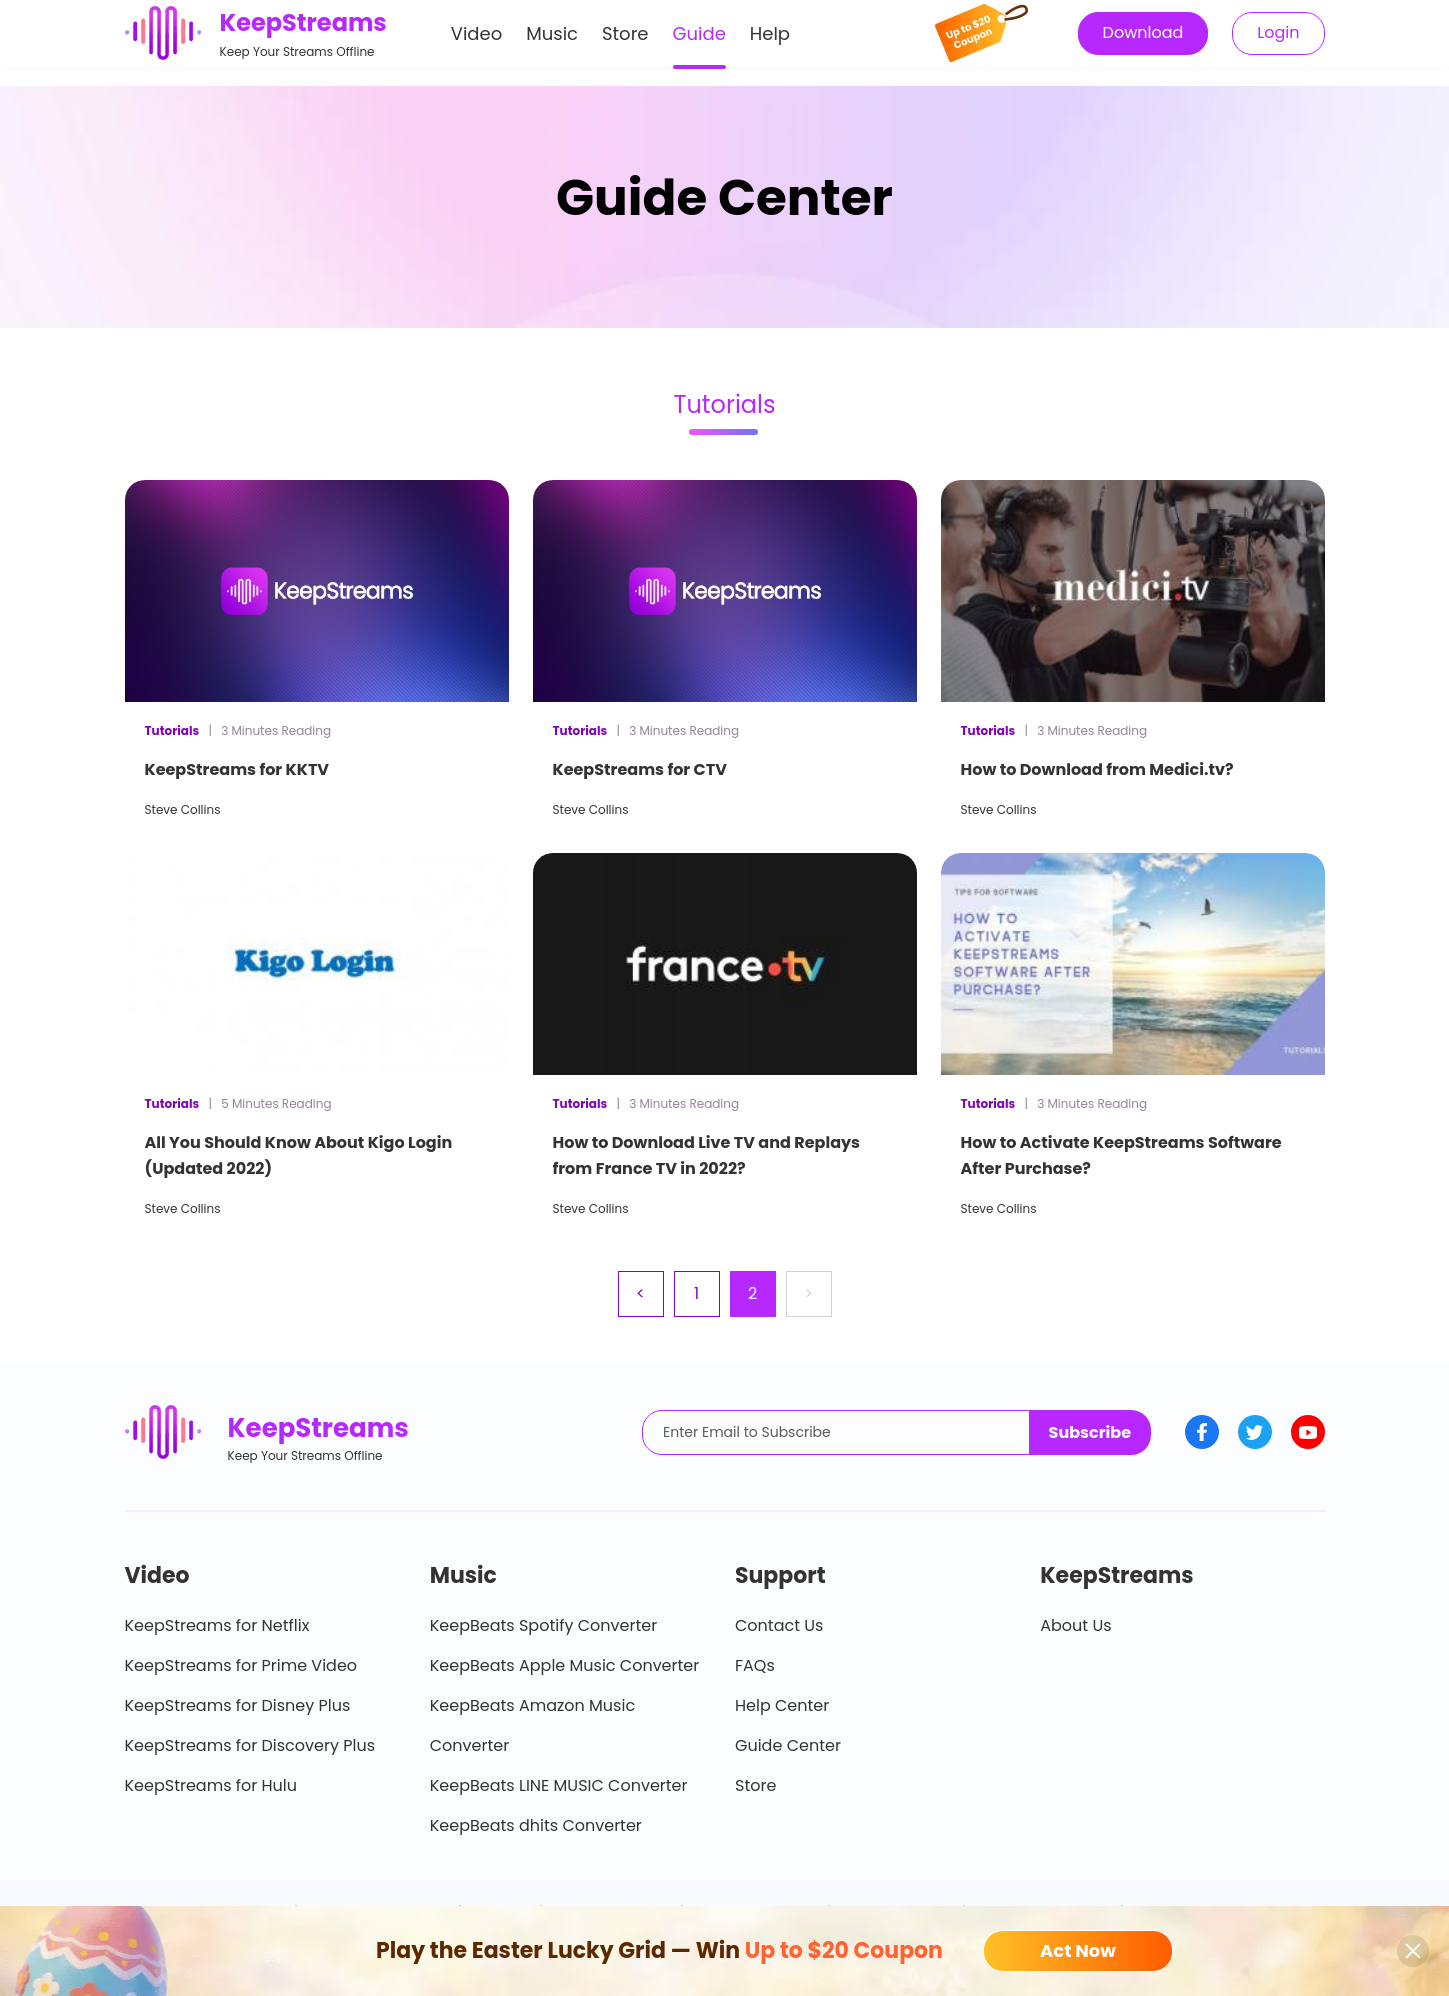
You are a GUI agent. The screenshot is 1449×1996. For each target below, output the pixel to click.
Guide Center (788, 1745)
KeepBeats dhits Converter (536, 1825)
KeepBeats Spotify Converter (543, 1625)
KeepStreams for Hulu (211, 1785)
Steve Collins (183, 809)
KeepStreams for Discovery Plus (250, 1745)
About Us (1075, 1625)
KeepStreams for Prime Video (241, 1665)
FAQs (755, 1665)
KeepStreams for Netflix (217, 1625)
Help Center (782, 1705)
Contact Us (779, 1625)
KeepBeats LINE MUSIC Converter (559, 1785)
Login (1278, 42)
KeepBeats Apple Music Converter (564, 1665)
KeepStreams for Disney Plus (238, 1705)
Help (770, 43)
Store (625, 43)
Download (1143, 42)
